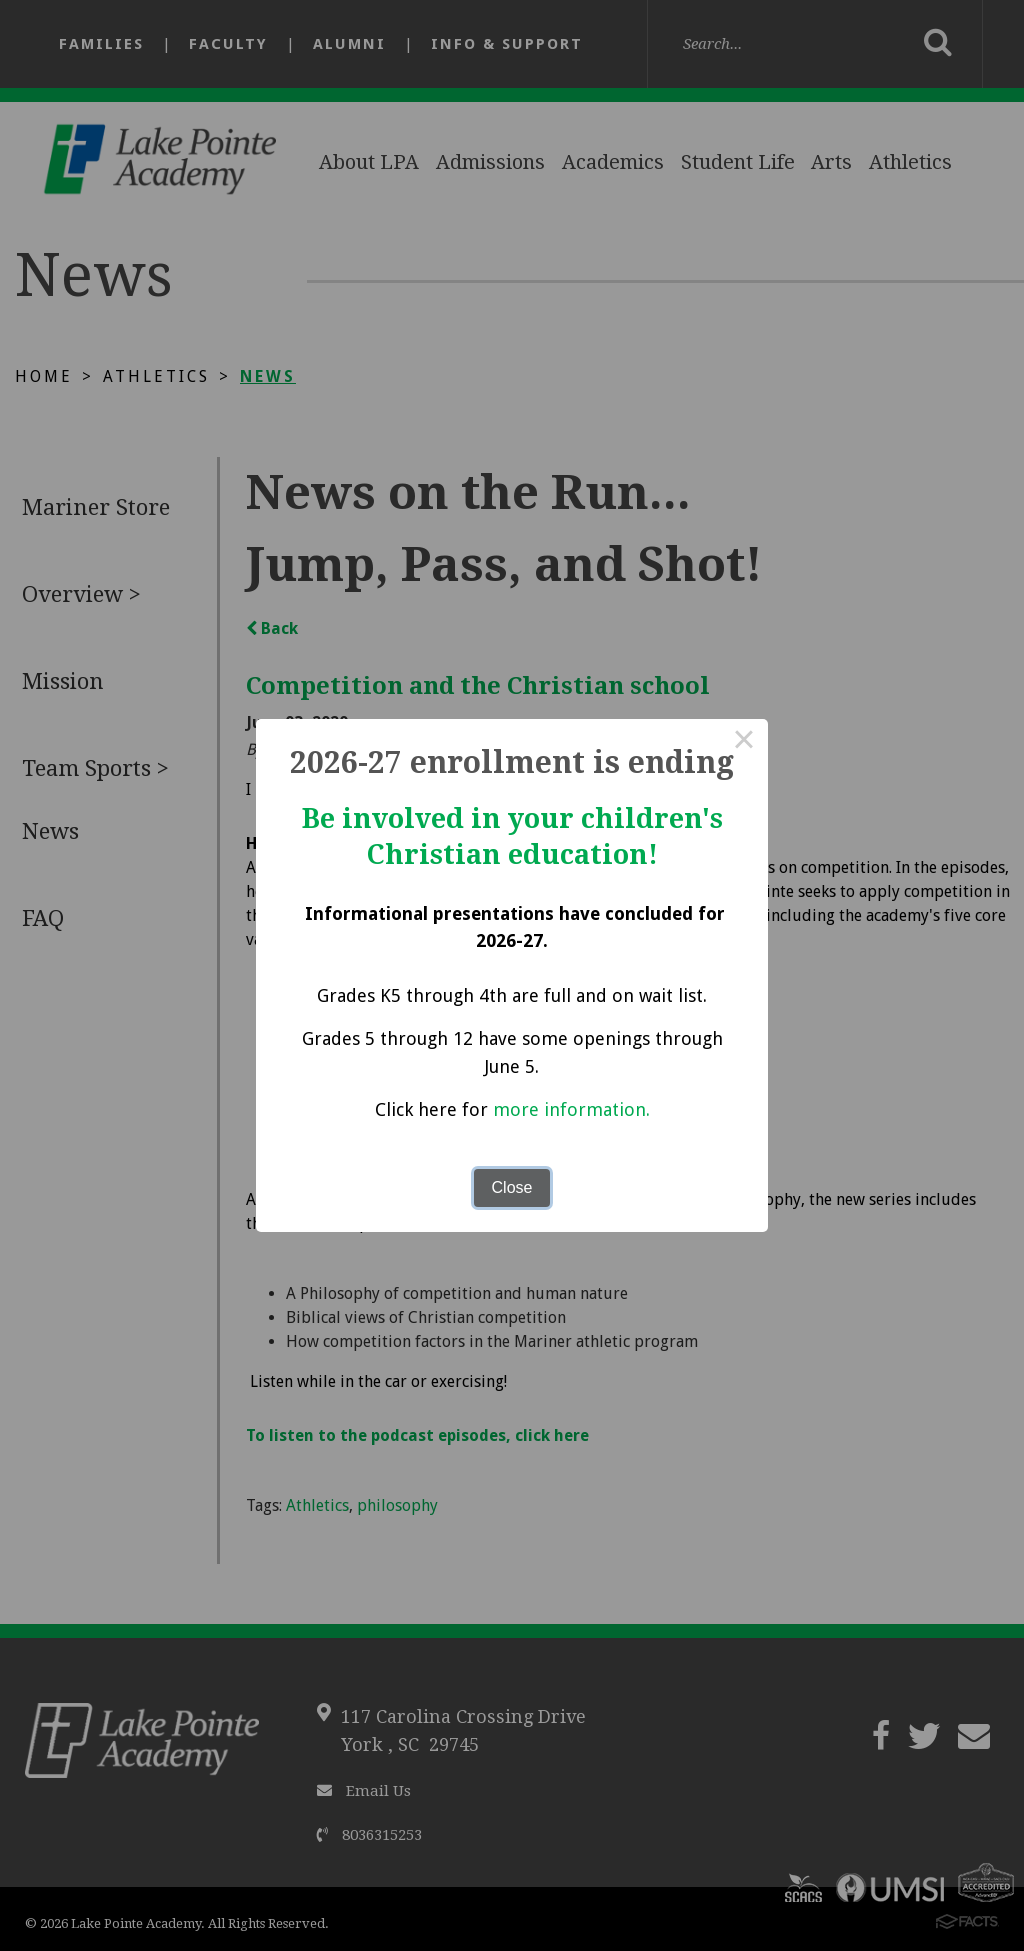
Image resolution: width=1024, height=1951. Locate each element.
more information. (571, 1109)
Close (512, 1187)
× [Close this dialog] (744, 743)
